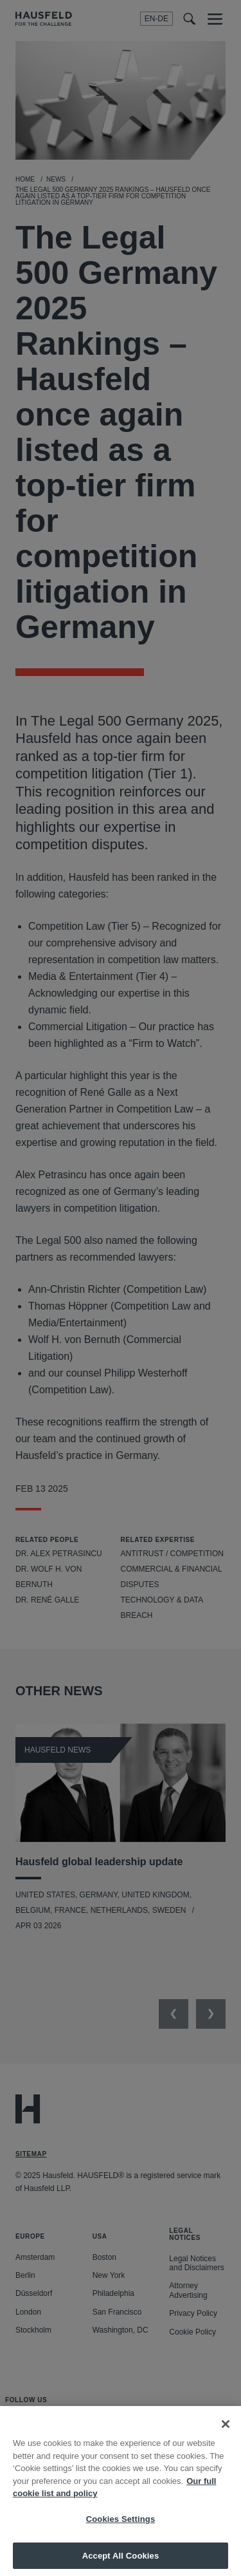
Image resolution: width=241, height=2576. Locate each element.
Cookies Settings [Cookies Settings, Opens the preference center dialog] (121, 2529)
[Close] (225, 2434)
